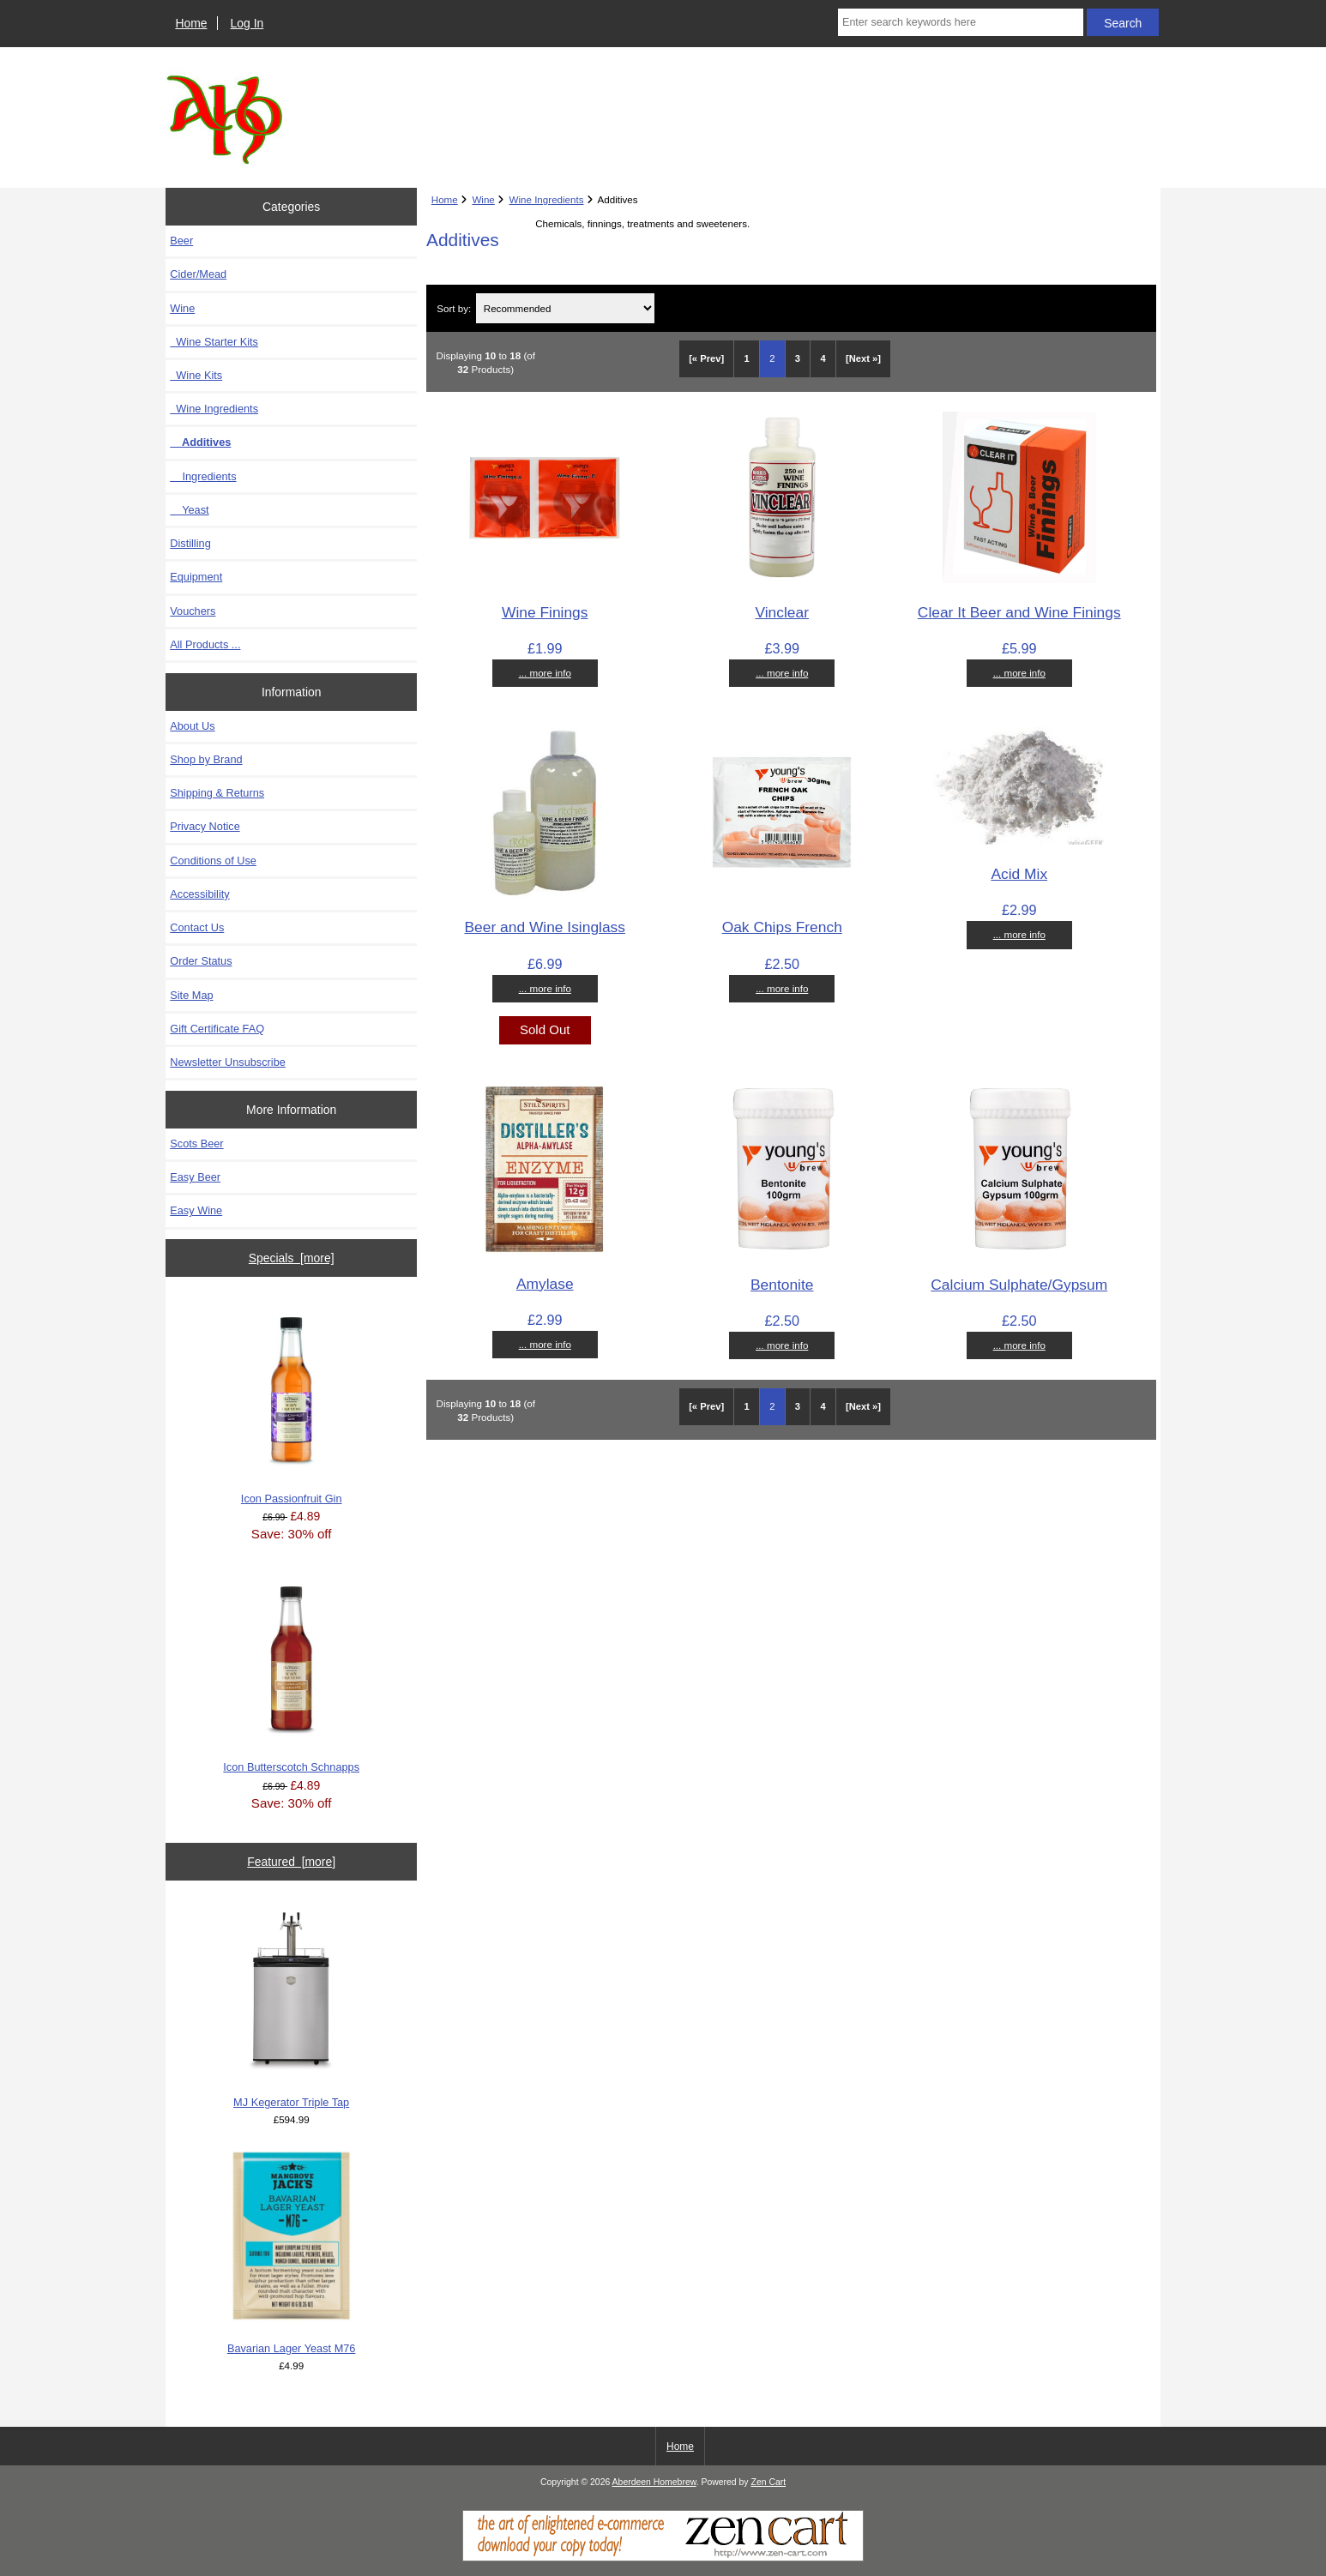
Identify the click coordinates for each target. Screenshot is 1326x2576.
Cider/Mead (198, 274)
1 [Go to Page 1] (747, 358)
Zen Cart (769, 2482)
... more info (545, 672)
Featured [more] (291, 1862)
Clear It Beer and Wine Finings (1019, 612)
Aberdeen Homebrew (654, 2482)
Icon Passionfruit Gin (291, 1402)
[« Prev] (706, 358)
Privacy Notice (204, 826)
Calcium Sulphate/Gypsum (1019, 1284)
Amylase (545, 1283)
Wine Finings (545, 612)
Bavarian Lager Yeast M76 (291, 2253)
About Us (192, 725)
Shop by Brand (206, 759)
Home (191, 23)
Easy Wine (196, 1210)
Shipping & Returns (217, 792)
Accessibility (199, 894)
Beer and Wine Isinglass (544, 927)
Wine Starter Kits (214, 341)
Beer (181, 240)
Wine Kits (196, 375)
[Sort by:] (565, 308)
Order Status (201, 960)
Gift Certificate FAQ (217, 1028)
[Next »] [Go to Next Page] (863, 358)
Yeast (189, 509)
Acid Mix (1019, 873)
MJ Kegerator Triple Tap (291, 2006)
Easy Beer (195, 1177)
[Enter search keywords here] (960, 22)
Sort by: (454, 308)
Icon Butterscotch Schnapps (291, 1671)
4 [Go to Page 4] (822, 358)
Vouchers (192, 611)
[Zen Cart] (663, 2557)
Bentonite (782, 1284)
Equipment (196, 576)
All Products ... (205, 644)
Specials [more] (292, 1258)
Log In (247, 23)
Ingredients (203, 476)
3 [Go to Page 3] (797, 358)
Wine (483, 199)
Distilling (190, 543)
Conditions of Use (213, 860)
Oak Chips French (782, 927)
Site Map (191, 995)
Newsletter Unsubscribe (228, 1062)
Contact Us (197, 927)
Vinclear (782, 612)
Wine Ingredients (546, 199)
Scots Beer (196, 1143)
